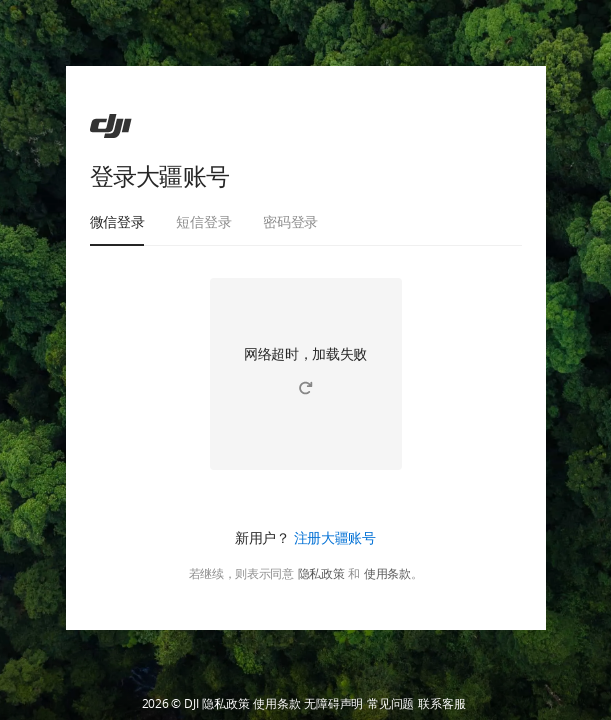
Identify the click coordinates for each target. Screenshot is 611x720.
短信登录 (203, 221)
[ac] (111, 126)
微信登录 (117, 221)
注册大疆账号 (335, 537)
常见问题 (390, 704)
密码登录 (290, 221)
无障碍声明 (333, 704)
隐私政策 (321, 574)
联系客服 (441, 704)
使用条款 (387, 574)
